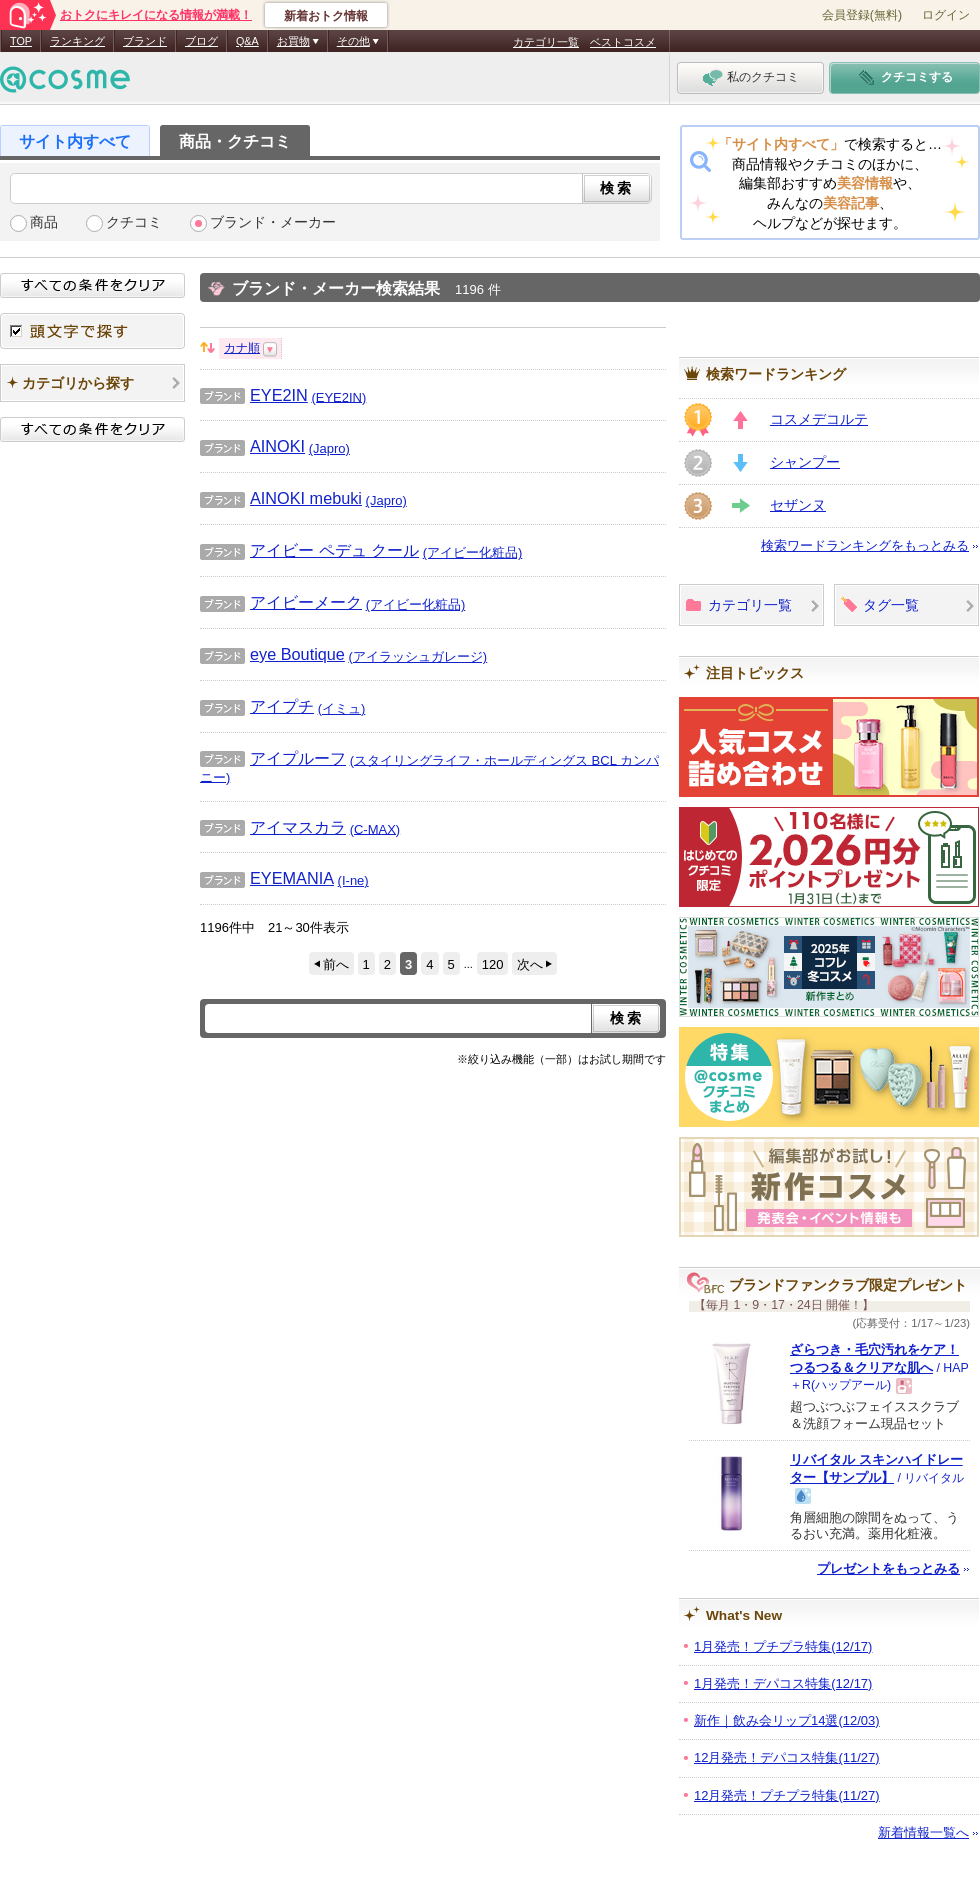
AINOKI (252, 446)
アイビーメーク (281, 602)
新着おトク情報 (326, 16)
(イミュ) (342, 708)
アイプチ (257, 706)
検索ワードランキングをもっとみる (865, 545)
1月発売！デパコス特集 (783, 1683)
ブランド (145, 41)
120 (493, 964)
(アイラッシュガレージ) (418, 656)
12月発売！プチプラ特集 (787, 1795)
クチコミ (134, 222)
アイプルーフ (273, 758)
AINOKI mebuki (281, 498)
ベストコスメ (623, 42)
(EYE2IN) (338, 396)
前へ (336, 964)
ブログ (201, 41)
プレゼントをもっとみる (888, 1568)
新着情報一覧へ (923, 1832)
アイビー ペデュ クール (309, 550)
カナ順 (242, 348)
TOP (21, 41)
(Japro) (329, 448)
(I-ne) (353, 880)
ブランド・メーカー (273, 222)
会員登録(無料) (862, 15)
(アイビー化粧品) (473, 552)
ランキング (77, 41)
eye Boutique (272, 654)
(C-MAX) (375, 828)
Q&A (247, 41)
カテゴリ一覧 (546, 42)
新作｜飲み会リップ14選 (787, 1720)
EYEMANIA (267, 878)
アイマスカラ (273, 827)
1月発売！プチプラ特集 (783, 1646)
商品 (44, 222)
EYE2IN (254, 395)
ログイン (946, 15)
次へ (530, 964)
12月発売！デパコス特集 (787, 1757)
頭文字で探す (92, 331)
